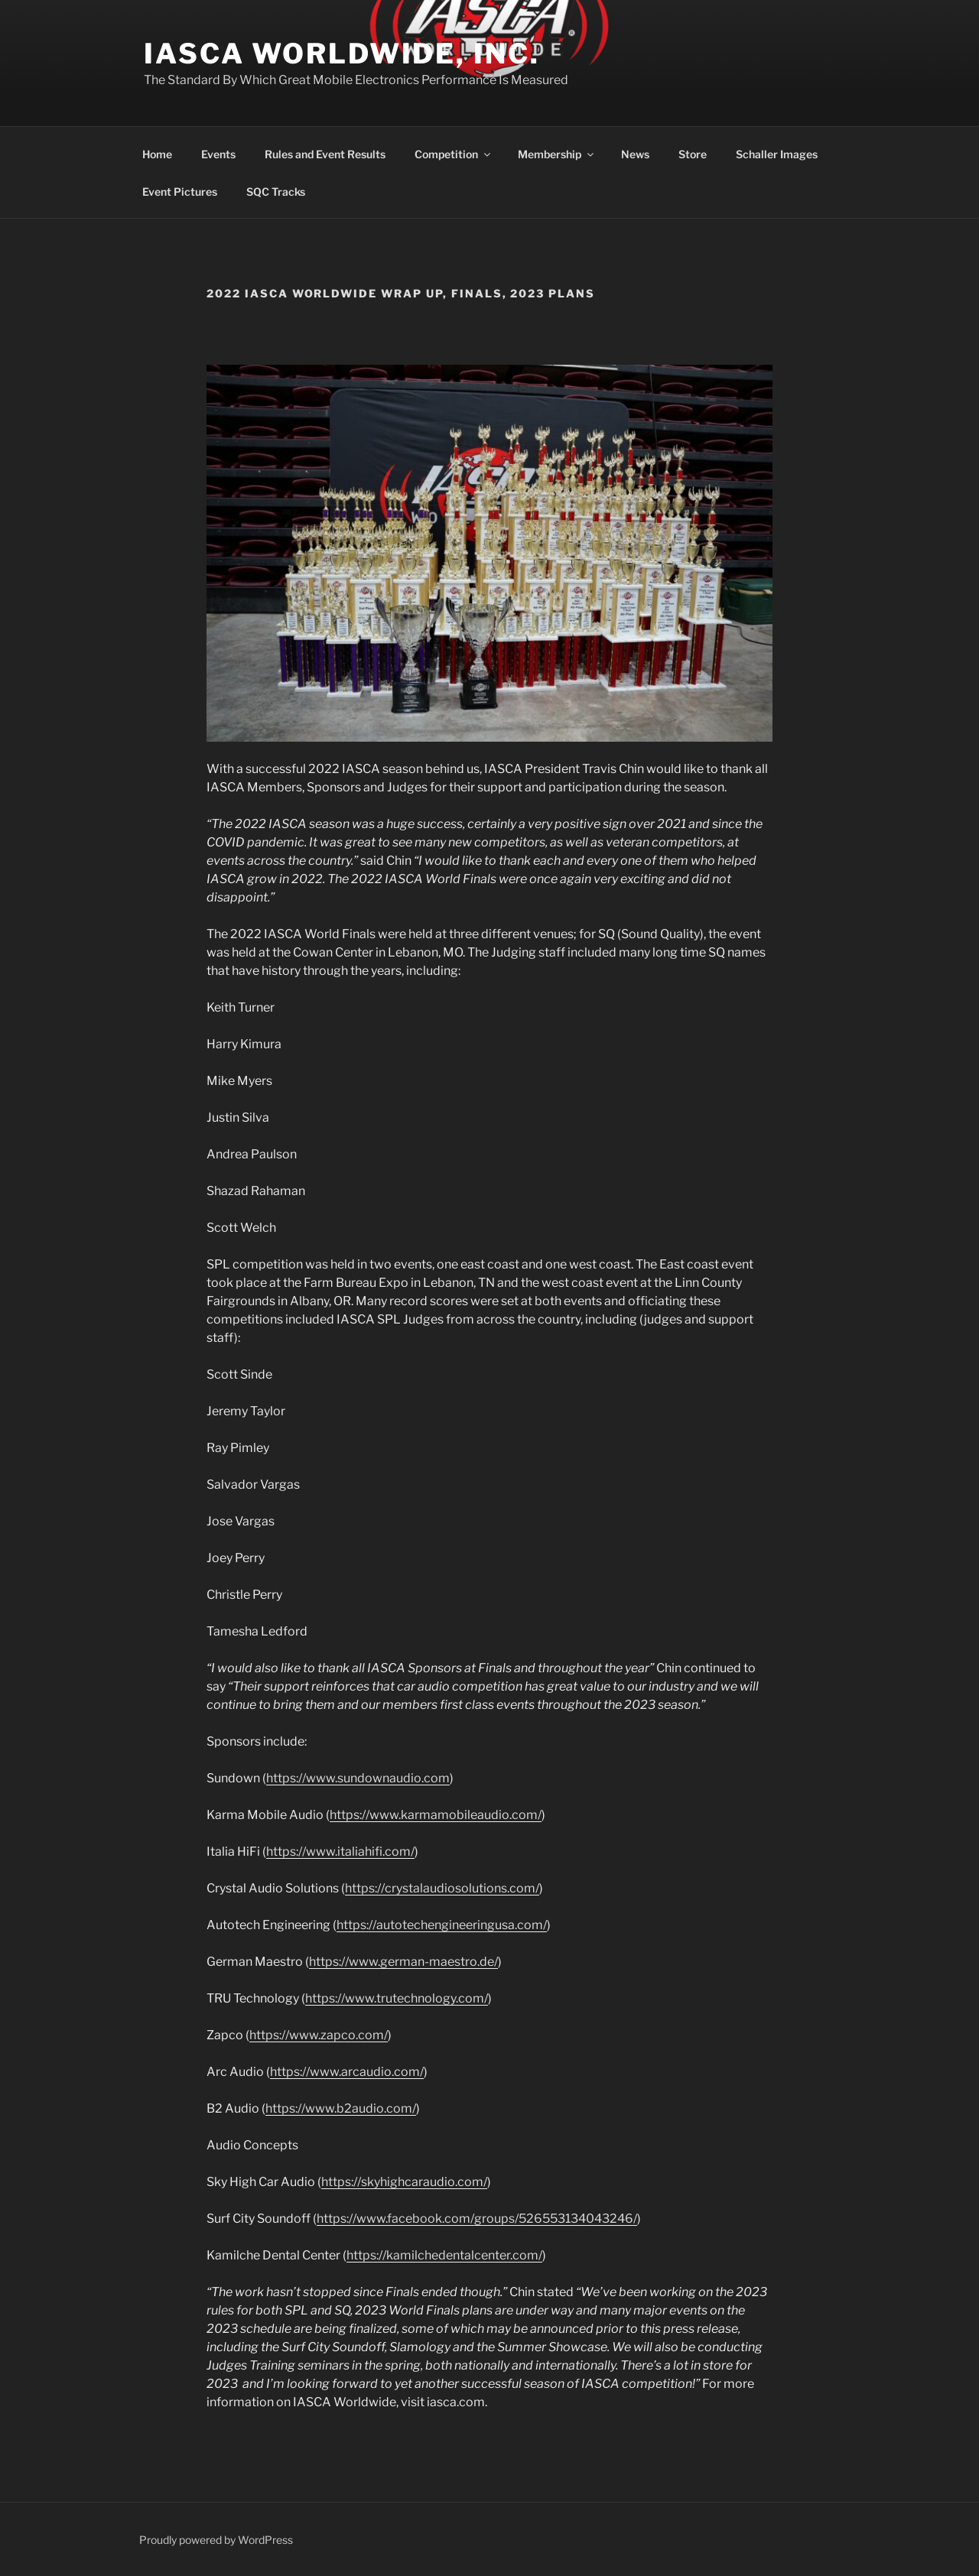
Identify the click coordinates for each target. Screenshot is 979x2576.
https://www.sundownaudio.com (358, 1778)
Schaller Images (777, 154)
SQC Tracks (275, 191)
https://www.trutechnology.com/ (396, 1998)
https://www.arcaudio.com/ (347, 2071)
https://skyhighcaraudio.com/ (404, 2182)
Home (157, 154)
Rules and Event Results (325, 154)
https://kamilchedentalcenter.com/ (444, 2255)
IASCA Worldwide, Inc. (341, 53)
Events (218, 154)
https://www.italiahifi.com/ (340, 1851)
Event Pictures (179, 191)
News (635, 154)
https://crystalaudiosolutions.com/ (442, 1888)
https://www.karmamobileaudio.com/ (436, 1815)
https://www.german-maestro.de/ (403, 1961)
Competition (454, 154)
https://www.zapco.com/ (318, 2035)
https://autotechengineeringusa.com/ (442, 1925)
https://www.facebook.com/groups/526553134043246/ (477, 2218)
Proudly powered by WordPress (216, 2539)
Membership (557, 154)
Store (692, 154)
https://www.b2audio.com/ (340, 2108)
